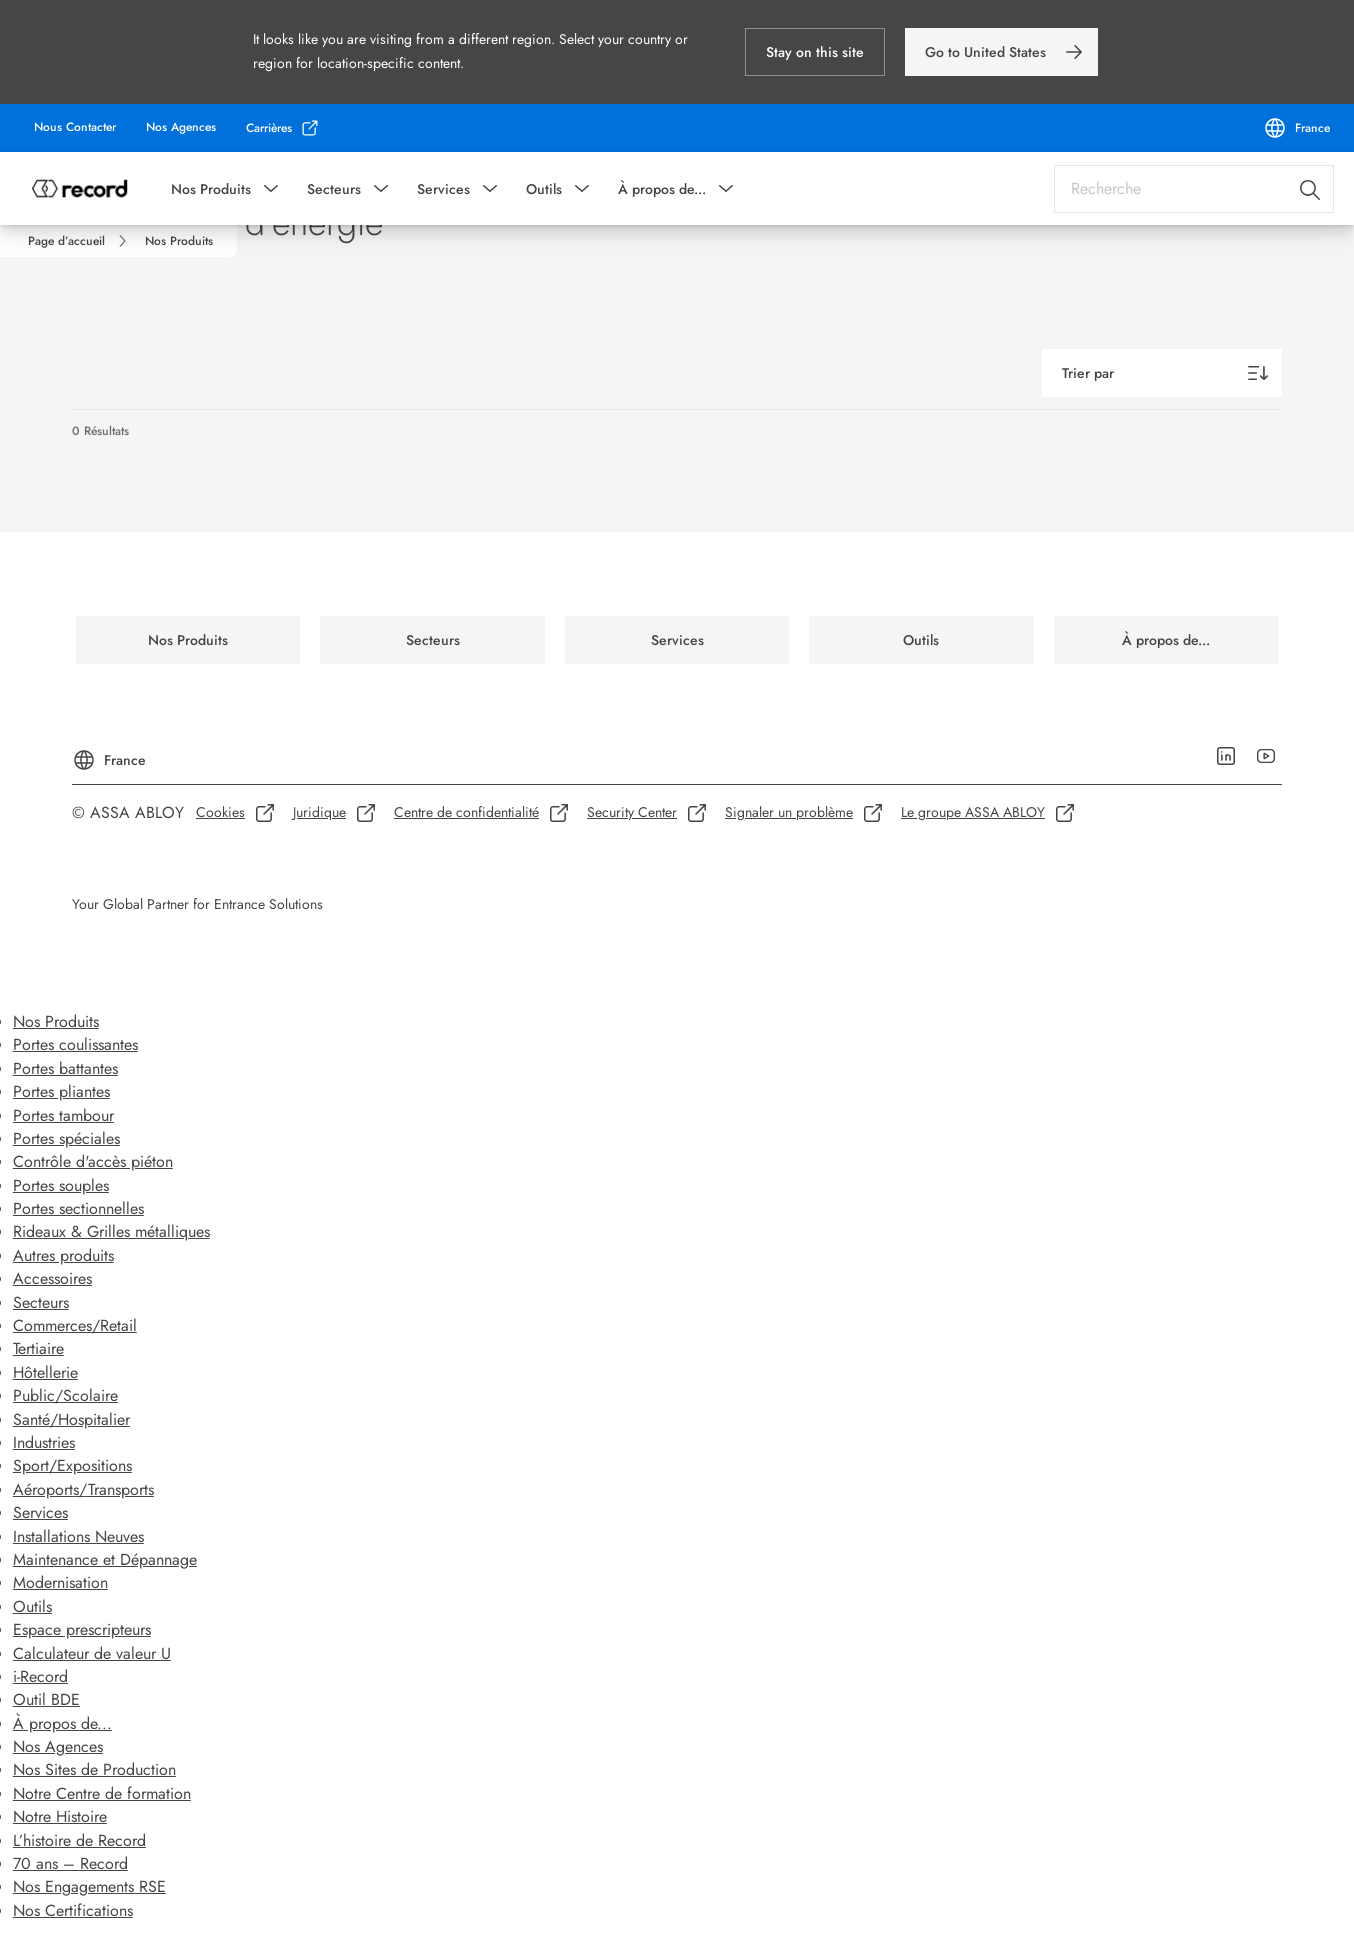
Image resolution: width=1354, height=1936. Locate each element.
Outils (544, 189)
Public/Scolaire (65, 1395)
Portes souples (61, 1185)
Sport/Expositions (72, 1465)
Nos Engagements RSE (89, 1886)
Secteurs (334, 189)
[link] (1001, 52)
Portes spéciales (66, 1138)
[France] (1296, 128)
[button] (815, 52)
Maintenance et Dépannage (105, 1559)
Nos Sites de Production (94, 1769)
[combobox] (1194, 189)
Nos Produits (211, 189)
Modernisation (60, 1582)
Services (443, 189)
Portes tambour (63, 1115)
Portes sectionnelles (78, 1208)
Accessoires (52, 1278)
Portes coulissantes (75, 1044)
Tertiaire (38, 1348)
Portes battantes (65, 1068)
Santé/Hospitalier (71, 1419)
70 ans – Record (70, 1863)
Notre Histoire (60, 1816)
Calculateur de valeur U (92, 1653)
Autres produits (63, 1255)
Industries (44, 1442)
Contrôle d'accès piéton (93, 1161)
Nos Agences (58, 1746)
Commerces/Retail (75, 1325)
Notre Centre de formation (102, 1793)
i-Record (40, 1676)
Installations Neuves (78, 1536)
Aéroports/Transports (83, 1489)
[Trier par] (1162, 373)
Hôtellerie (45, 1372)
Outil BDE (46, 1699)
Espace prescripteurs (82, 1629)
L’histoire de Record (79, 1840)
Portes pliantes (61, 1091)
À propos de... (662, 189)
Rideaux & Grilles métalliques (111, 1231)
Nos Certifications (73, 1910)
